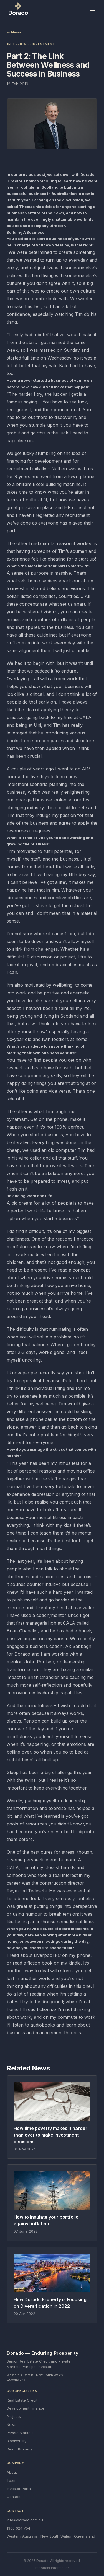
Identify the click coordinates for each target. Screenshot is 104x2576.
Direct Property (20, 2449)
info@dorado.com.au (25, 2520)
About (12, 2472)
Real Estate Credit (22, 2400)
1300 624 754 (18, 2528)
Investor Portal (19, 2488)
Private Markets (20, 2433)
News (11, 2424)
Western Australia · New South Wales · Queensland (51, 2536)
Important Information (52, 2568)
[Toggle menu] (92, 9)
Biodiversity (16, 2441)
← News (14, 32)
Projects (14, 2416)
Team (11, 2480)
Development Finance (25, 2408)
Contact (14, 2496)
